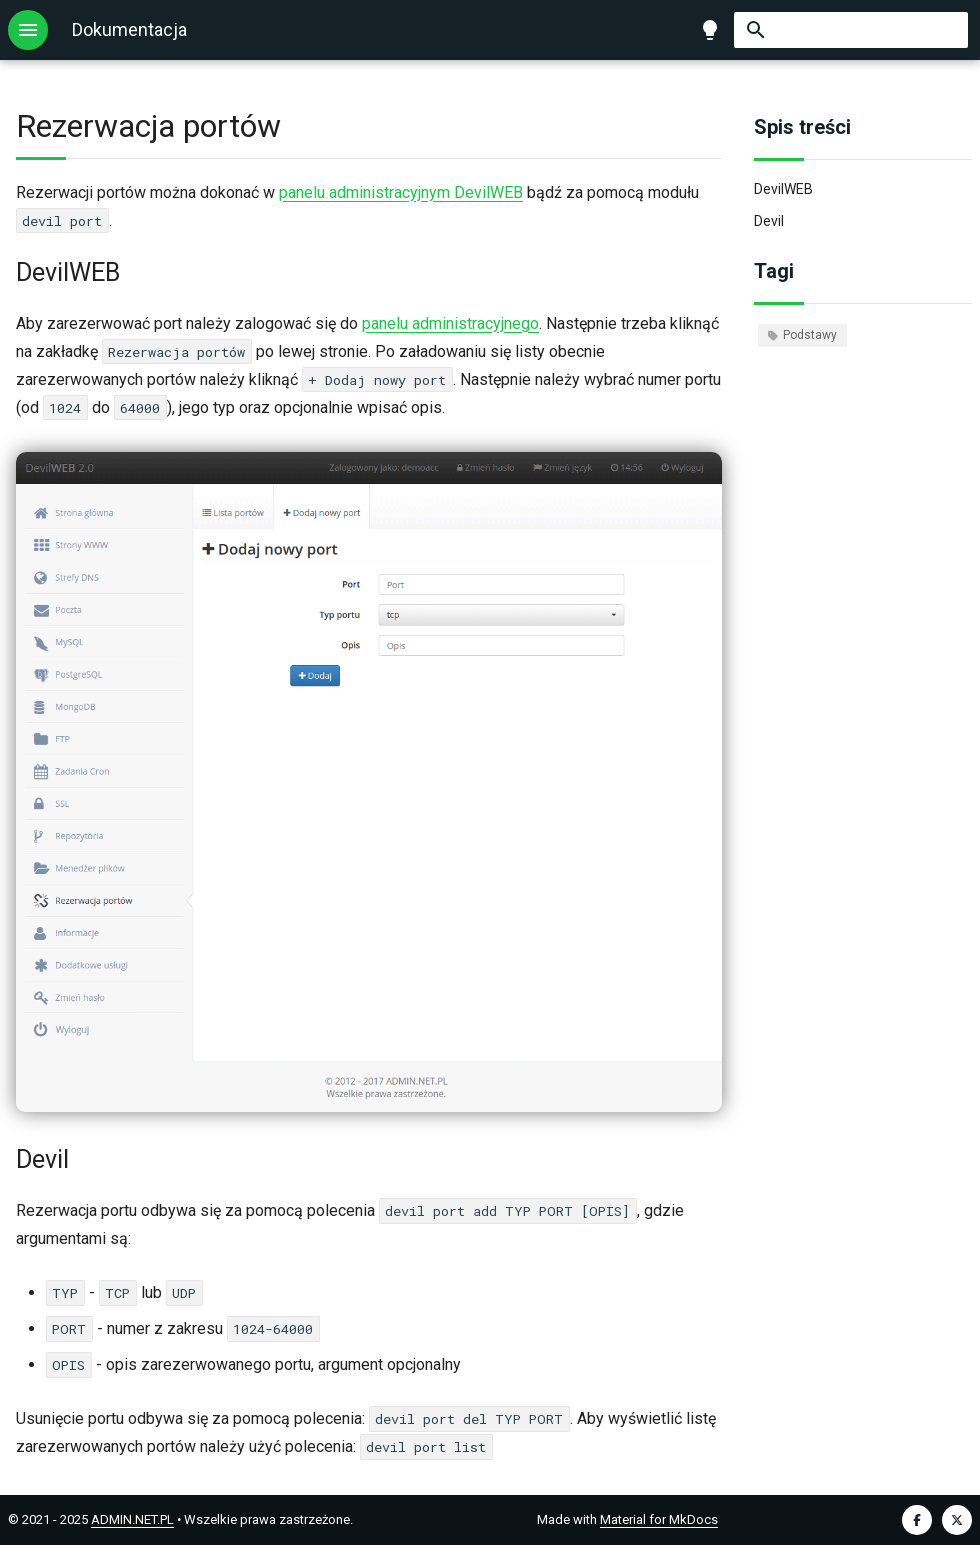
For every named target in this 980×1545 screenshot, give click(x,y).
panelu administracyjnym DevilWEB (401, 192)
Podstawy (802, 335)
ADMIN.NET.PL (132, 1519)
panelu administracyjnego (450, 323)
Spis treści (802, 127)
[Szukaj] (851, 30)
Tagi (774, 271)
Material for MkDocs (659, 1519)
